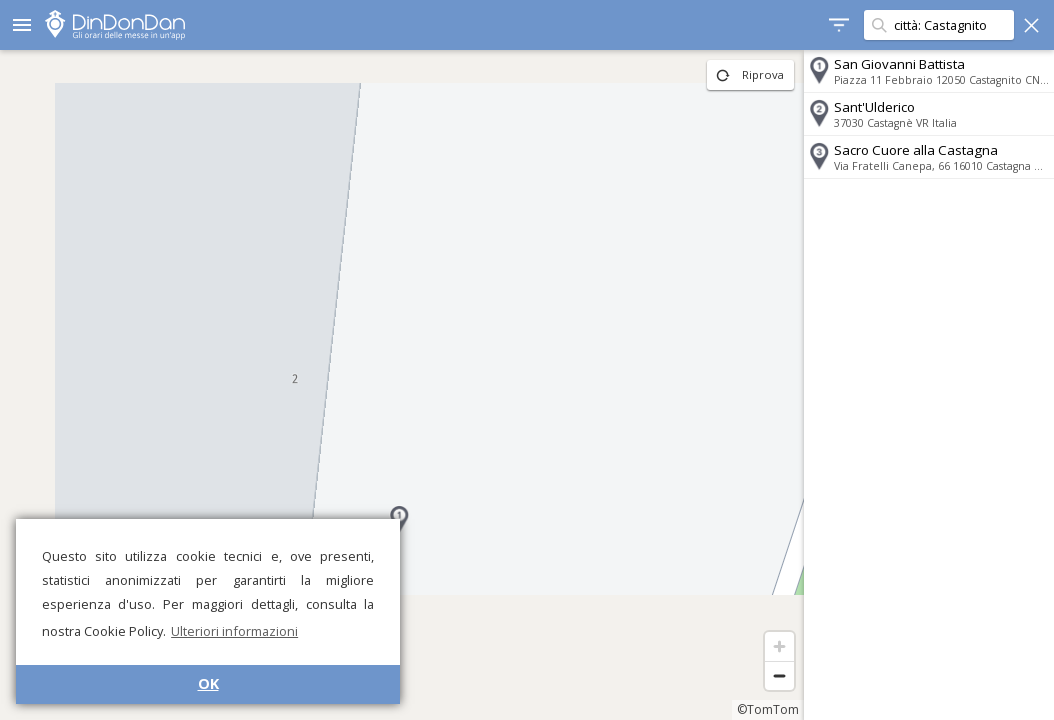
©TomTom (768, 709)
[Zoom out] (779, 675)
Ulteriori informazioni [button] (234, 631)
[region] (402, 385)
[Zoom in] (779, 646)
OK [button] (208, 683)
